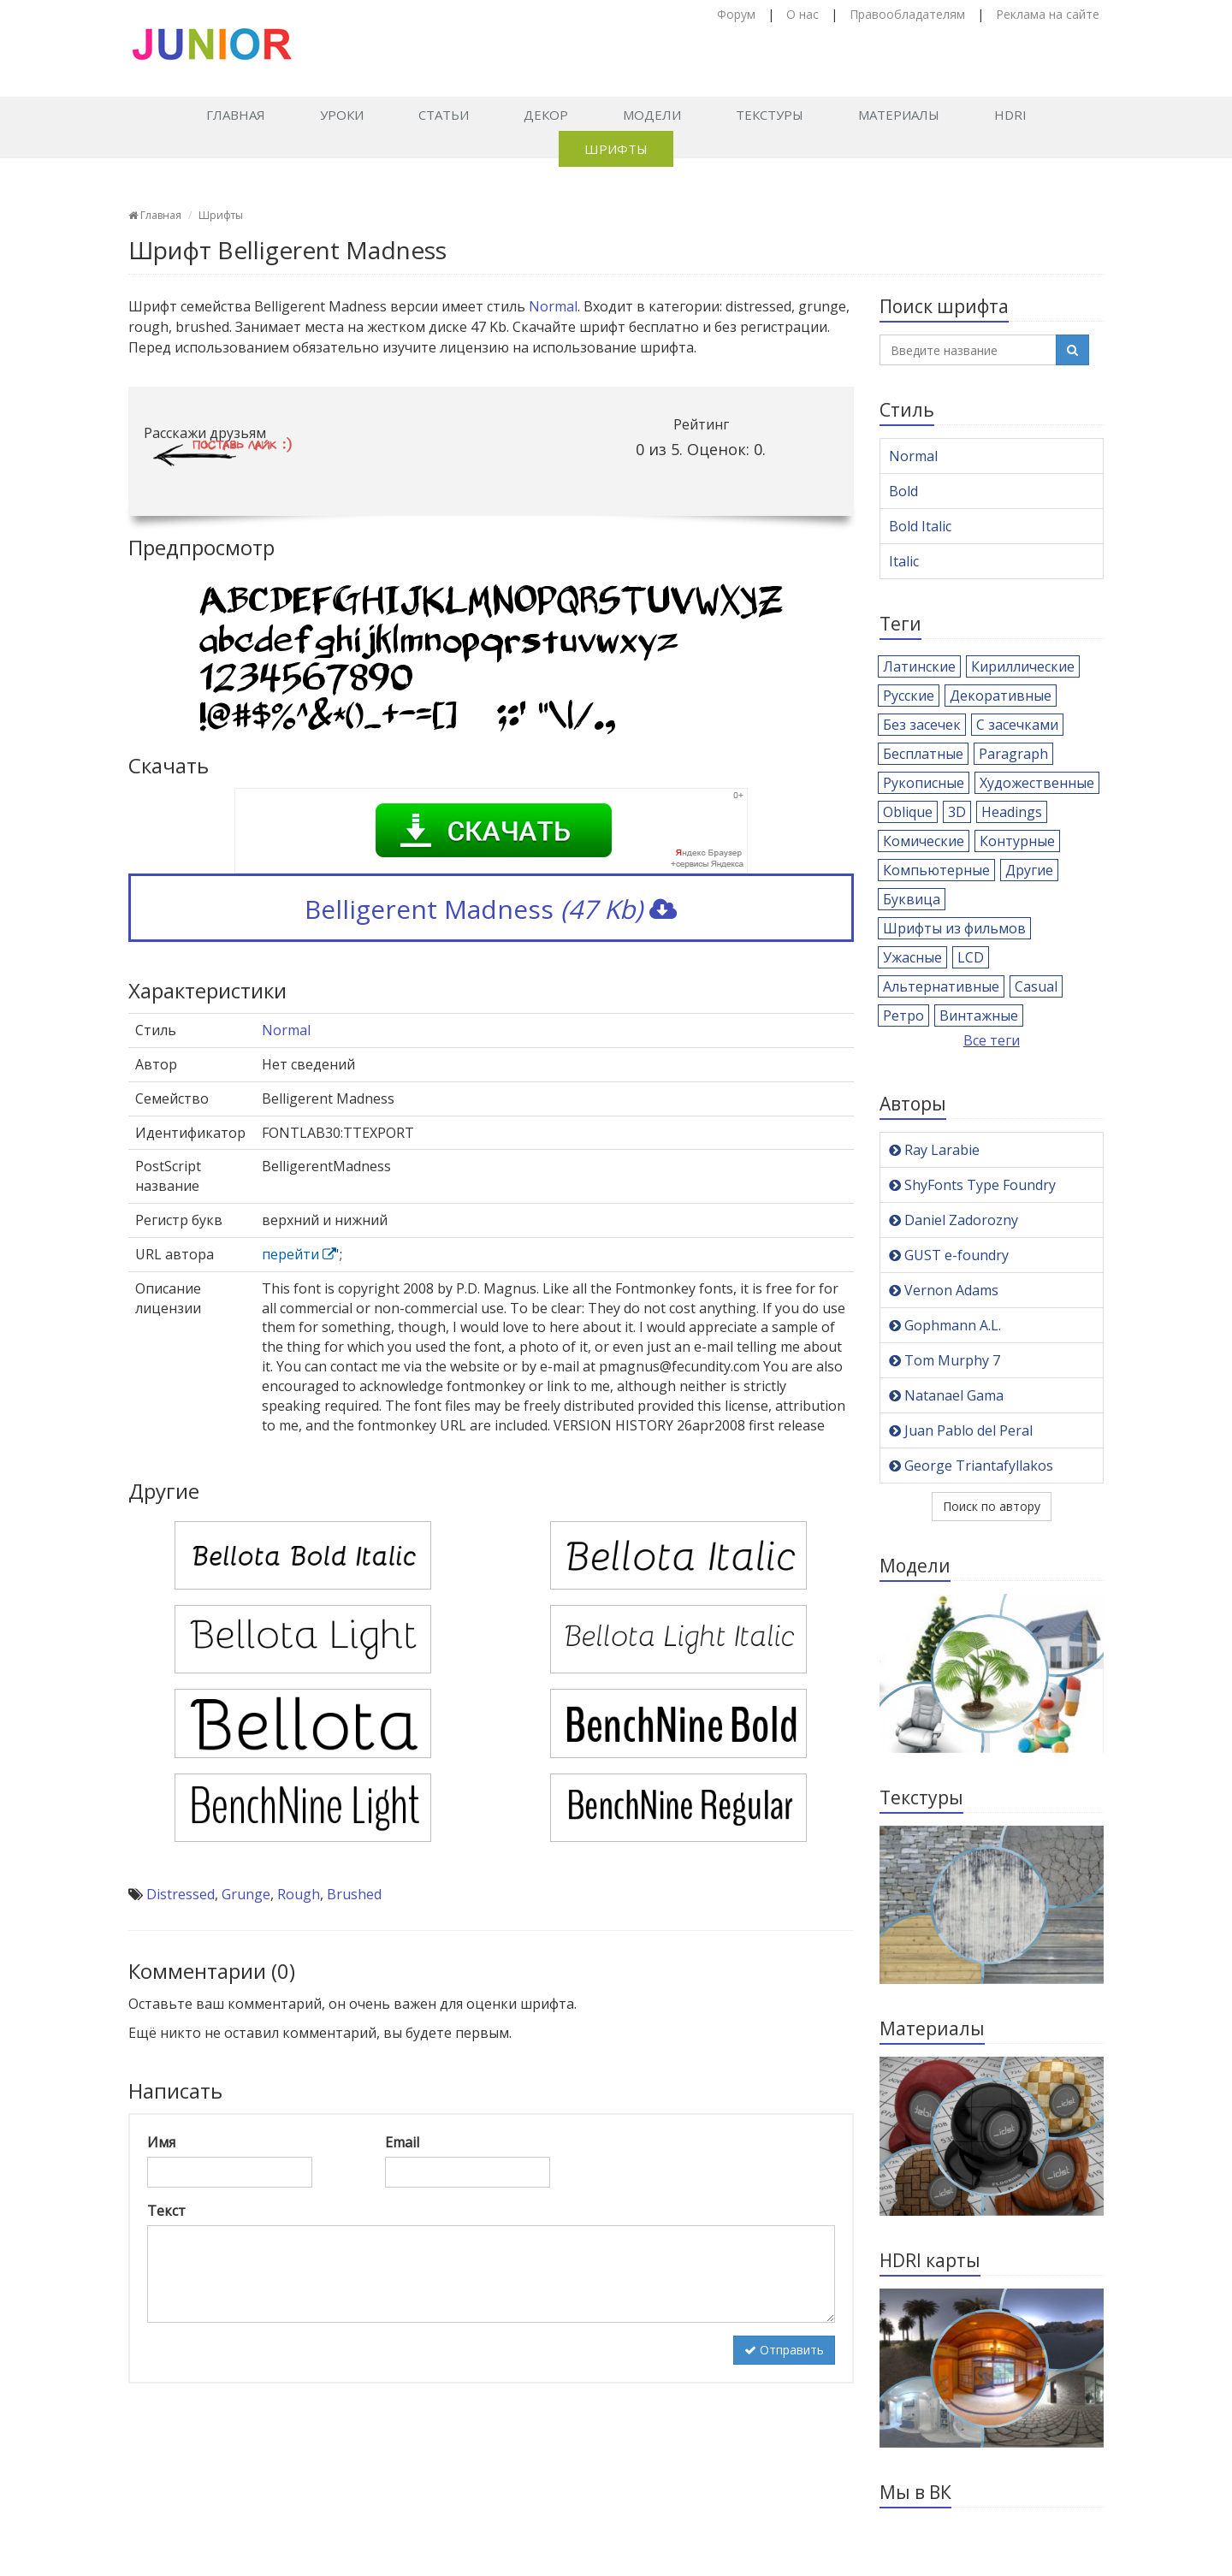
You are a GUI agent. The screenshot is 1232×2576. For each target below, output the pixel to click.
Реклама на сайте (1047, 14)
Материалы (898, 114)
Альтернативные (941, 986)
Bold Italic (920, 526)
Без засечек (922, 724)
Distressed (180, 1894)
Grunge (246, 1894)
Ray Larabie (934, 1149)
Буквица (911, 899)
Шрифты (616, 148)
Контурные (1017, 841)
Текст (166, 2210)
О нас (802, 14)
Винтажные (978, 1015)
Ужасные (912, 957)
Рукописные (923, 782)
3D (957, 811)
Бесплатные (923, 753)
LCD (970, 957)
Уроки (342, 114)
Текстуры (769, 114)
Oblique (908, 811)
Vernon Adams (943, 1290)
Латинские (919, 666)
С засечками (1017, 724)
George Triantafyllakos (971, 1465)
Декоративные (1000, 695)
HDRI (1010, 114)
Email (402, 2142)
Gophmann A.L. (945, 1325)
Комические (923, 841)
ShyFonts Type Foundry (972, 1184)
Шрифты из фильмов (954, 928)
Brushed (354, 1894)
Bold (903, 491)
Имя (161, 2142)
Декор (546, 114)
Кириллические (1023, 666)
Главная (235, 114)
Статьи (443, 114)
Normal (553, 306)
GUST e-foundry (949, 1255)
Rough (298, 1894)
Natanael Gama (946, 1395)
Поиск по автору (991, 1506)
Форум (736, 14)
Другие (1029, 870)
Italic (904, 561)
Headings (1011, 811)
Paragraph (1013, 753)
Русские (908, 695)
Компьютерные (936, 870)
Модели (652, 114)
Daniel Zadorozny (953, 1220)
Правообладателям (907, 14)
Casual (1036, 986)
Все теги (991, 1040)
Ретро (903, 1015)
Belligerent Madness (491, 909)
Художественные (1037, 782)
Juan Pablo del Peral (961, 1430)
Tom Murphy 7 (944, 1360)
